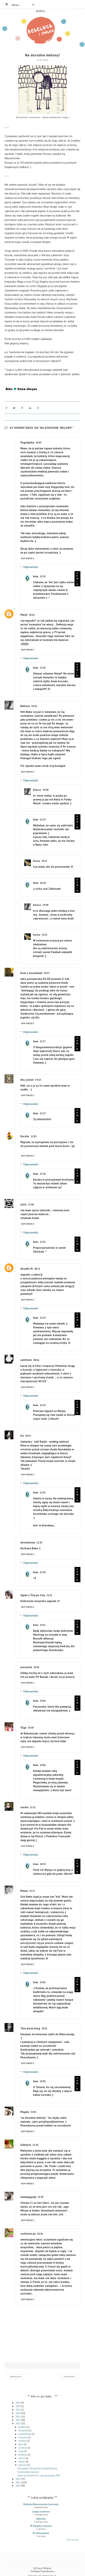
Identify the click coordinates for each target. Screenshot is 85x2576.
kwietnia (23, 2449)
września (23, 2432)
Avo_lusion (27, 1074)
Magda (24, 2106)
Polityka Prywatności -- (44, 2565)
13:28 (43, 1168)
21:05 (33, 1131)
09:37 (28, 1430)
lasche (24, 1802)
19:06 (43, 1759)
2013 (18, 2418)
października (25, 2428)
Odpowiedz (27, 553)
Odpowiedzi (30, 561)
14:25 (44, 929)
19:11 (43, 1619)
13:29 (43, 1312)
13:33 (43, 1236)
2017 (18, 2404)
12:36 (35, 2139)
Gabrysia (25, 2139)
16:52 (49, 1590)
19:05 (43, 1695)
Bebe (35, 571)
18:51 (44, 2023)
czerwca (22, 2442)
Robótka (41, 2513)
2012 (18, 2473)
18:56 (40, 2228)
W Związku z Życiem (41, 2520)
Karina (36, 855)
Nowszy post (15, 2371)
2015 (18, 2411)
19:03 (43, 2076)
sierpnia (22, 2435)
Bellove (25, 700)
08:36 (36, 1354)
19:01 (43, 1977)
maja (21, 2445)
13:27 (43, 1036)
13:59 (40, 2191)
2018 (18, 2400)
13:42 (43, 662)
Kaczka (24, 1131)
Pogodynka (27, 437)
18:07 (38, 437)
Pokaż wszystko (73, 2534)
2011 (18, 2476)
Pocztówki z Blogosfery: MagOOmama (37, 2463)
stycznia (22, 2459)
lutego (22, 2456)
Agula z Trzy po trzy (32, 1590)
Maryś (23, 609)
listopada (23, 2425)
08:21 (37, 1263)
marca (21, 2452)
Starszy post (69, 2371)
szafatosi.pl (28, 2228)
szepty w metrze (41, 2506)
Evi (22, 1430)
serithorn (26, 1354)
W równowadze (41, 2527)
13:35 (43, 1399)
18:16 (32, 609)
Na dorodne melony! (28, 2466)
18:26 (34, 700)
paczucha (26, 1662)
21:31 (33, 1802)
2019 (18, 2397)
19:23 (38, 1074)
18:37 (47, 967)
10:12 (44, 855)
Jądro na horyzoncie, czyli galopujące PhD (39, 2470)
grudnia (22, 2421)
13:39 (43, 571)
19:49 (45, 899)
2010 (18, 2480)
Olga (23, 1722)
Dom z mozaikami (31, 967)
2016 (18, 2407)
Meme (24, 1885)
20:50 (31, 1722)
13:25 (43, 814)
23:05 (33, 2106)
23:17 (32, 1885)
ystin (23, 1199)
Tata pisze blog (30, 2023)
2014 (18, 2414)
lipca (21, 2438)
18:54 (43, 877)
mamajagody (28, 2191)
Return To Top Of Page (42, 2570)
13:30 (43, 1567)
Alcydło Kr (26, 1263)
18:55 (43, 1858)
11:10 (39, 1537)
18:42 (36, 1662)
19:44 (45, 784)
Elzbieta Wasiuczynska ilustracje (40, 2499)
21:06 (31, 1199)
